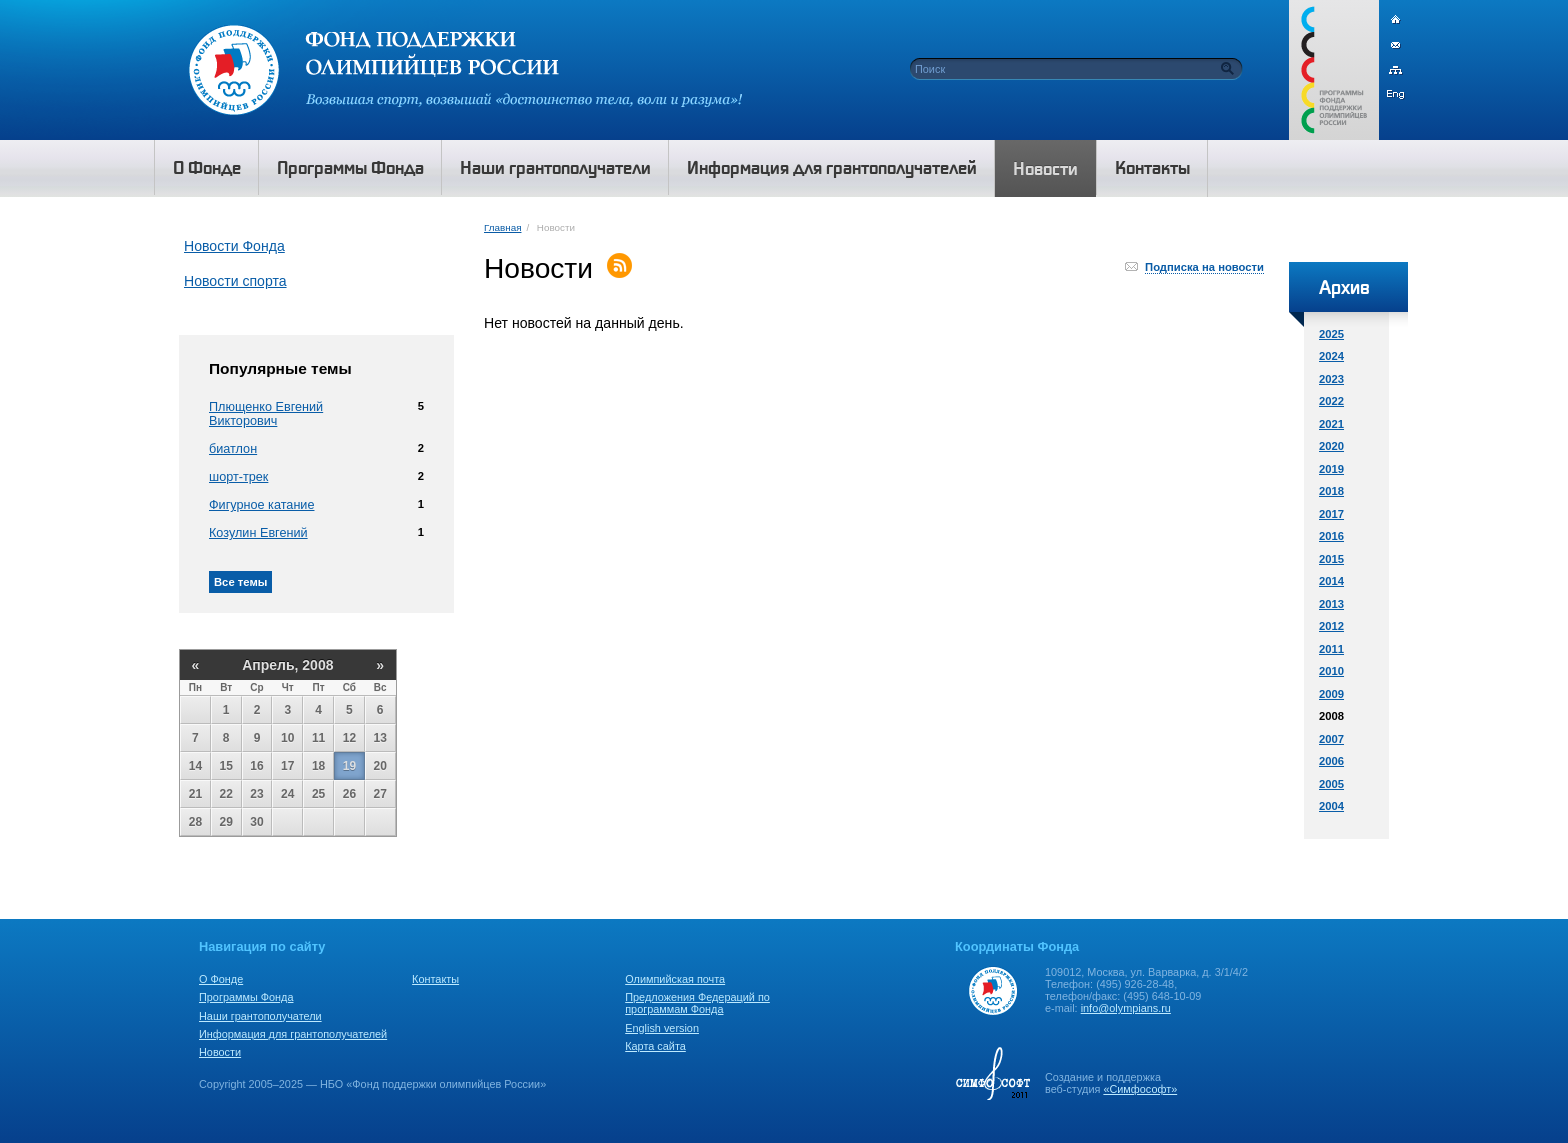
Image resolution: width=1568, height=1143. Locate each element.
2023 (1331, 379)
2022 (1331, 401)
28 (195, 822)
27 (380, 794)
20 (380, 766)
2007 (1331, 739)
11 (318, 738)
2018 (1331, 491)
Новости (220, 1052)
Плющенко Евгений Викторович (266, 414)
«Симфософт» (1140, 1089)
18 (318, 766)
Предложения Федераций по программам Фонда (697, 1003)
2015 (1331, 559)
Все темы (240, 582)
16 (256, 766)
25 (318, 794)
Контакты (435, 979)
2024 (1331, 356)
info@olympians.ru (1126, 1008)
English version (662, 1028)
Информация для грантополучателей (293, 1034)
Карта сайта (655, 1046)
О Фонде (221, 979)
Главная (502, 227)
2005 (1331, 784)
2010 (1331, 671)
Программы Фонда (246, 997)
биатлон (233, 449)
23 (256, 794)
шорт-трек (238, 477)
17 (287, 766)
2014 (1331, 581)
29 (226, 822)
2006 (1331, 761)
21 (195, 794)
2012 (1331, 626)
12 (349, 738)
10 (287, 738)
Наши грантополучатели (260, 1016)
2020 (1331, 446)
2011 (1331, 649)
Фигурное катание (261, 505)
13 (380, 738)
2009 (1331, 694)
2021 (1331, 424)
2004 (1331, 806)
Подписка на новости (1204, 267)
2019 (1331, 469)
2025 (1331, 334)
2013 (1331, 604)
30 (256, 822)
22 (226, 794)
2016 (1331, 536)
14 (195, 766)
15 (226, 766)
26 (349, 794)
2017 (1331, 514)
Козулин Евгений (258, 533)
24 (287, 794)
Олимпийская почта (675, 979)
